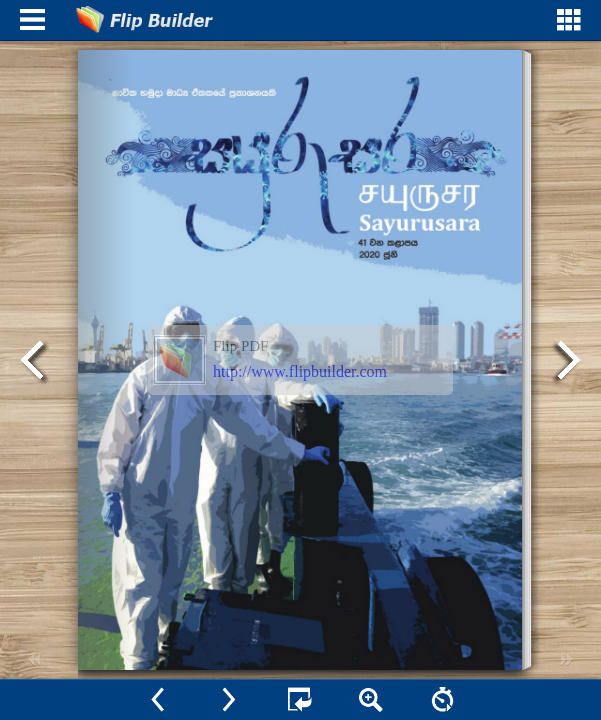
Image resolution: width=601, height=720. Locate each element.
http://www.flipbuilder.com (300, 371)
